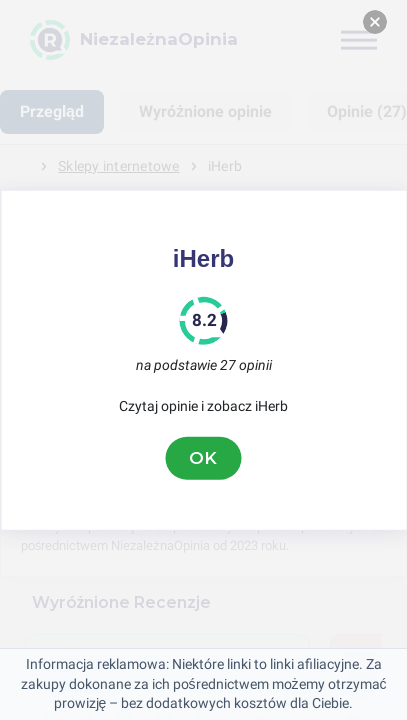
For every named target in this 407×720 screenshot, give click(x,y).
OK (204, 458)
